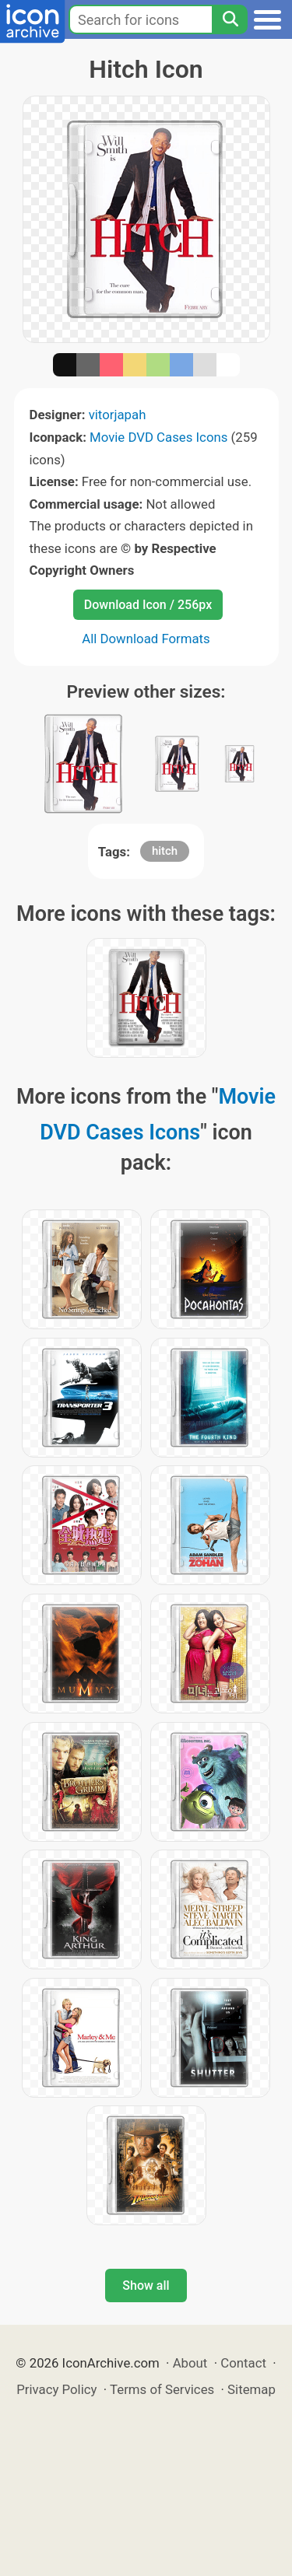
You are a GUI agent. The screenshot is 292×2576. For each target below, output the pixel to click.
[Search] (230, 19)
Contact (243, 2363)
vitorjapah (117, 414)
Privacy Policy (56, 2389)
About (190, 2363)
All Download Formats (146, 638)
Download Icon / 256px (148, 604)
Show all (145, 2285)
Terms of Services (162, 2389)
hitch (165, 851)
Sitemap (251, 2389)
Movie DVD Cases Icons (158, 437)
